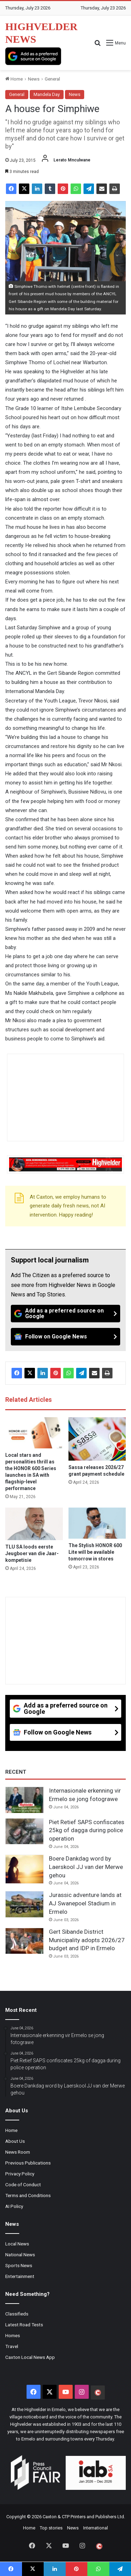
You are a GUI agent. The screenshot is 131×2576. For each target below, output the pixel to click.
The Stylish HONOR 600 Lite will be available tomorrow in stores (95, 1552)
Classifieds (16, 2314)
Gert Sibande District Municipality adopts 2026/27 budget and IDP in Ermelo (87, 1940)
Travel (11, 2346)
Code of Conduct (23, 2184)
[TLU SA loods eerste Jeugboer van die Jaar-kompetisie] (34, 1524)
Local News (17, 2243)
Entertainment (19, 2276)
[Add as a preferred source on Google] (33, 56)
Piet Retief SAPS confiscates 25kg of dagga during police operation (86, 1830)
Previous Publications (28, 2163)
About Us (15, 2141)
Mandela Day (47, 94)
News (33, 79)
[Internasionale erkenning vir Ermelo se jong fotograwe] (24, 1800)
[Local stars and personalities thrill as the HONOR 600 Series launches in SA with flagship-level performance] (34, 1432)
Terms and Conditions (28, 2195)
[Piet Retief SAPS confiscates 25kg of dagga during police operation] (24, 1831)
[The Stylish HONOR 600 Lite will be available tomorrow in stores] (97, 1523)
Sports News (18, 2265)
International (95, 2527)
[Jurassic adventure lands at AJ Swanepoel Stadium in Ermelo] (24, 1904)
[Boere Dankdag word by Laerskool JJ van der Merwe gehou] (24, 1869)
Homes (12, 2335)
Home (14, 79)
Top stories (51, 2527)
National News (20, 2254)
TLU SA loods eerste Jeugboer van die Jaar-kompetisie (32, 1553)
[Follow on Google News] (65, 1336)
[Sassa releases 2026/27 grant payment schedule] (97, 1438)
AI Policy (14, 2206)
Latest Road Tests (24, 2324)
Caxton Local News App (30, 2357)
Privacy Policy (19, 2173)
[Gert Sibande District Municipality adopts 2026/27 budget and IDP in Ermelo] (24, 1941)
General (52, 79)
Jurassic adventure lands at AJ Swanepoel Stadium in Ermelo (85, 1903)
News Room (17, 2152)
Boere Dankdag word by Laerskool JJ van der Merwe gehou (86, 1867)
